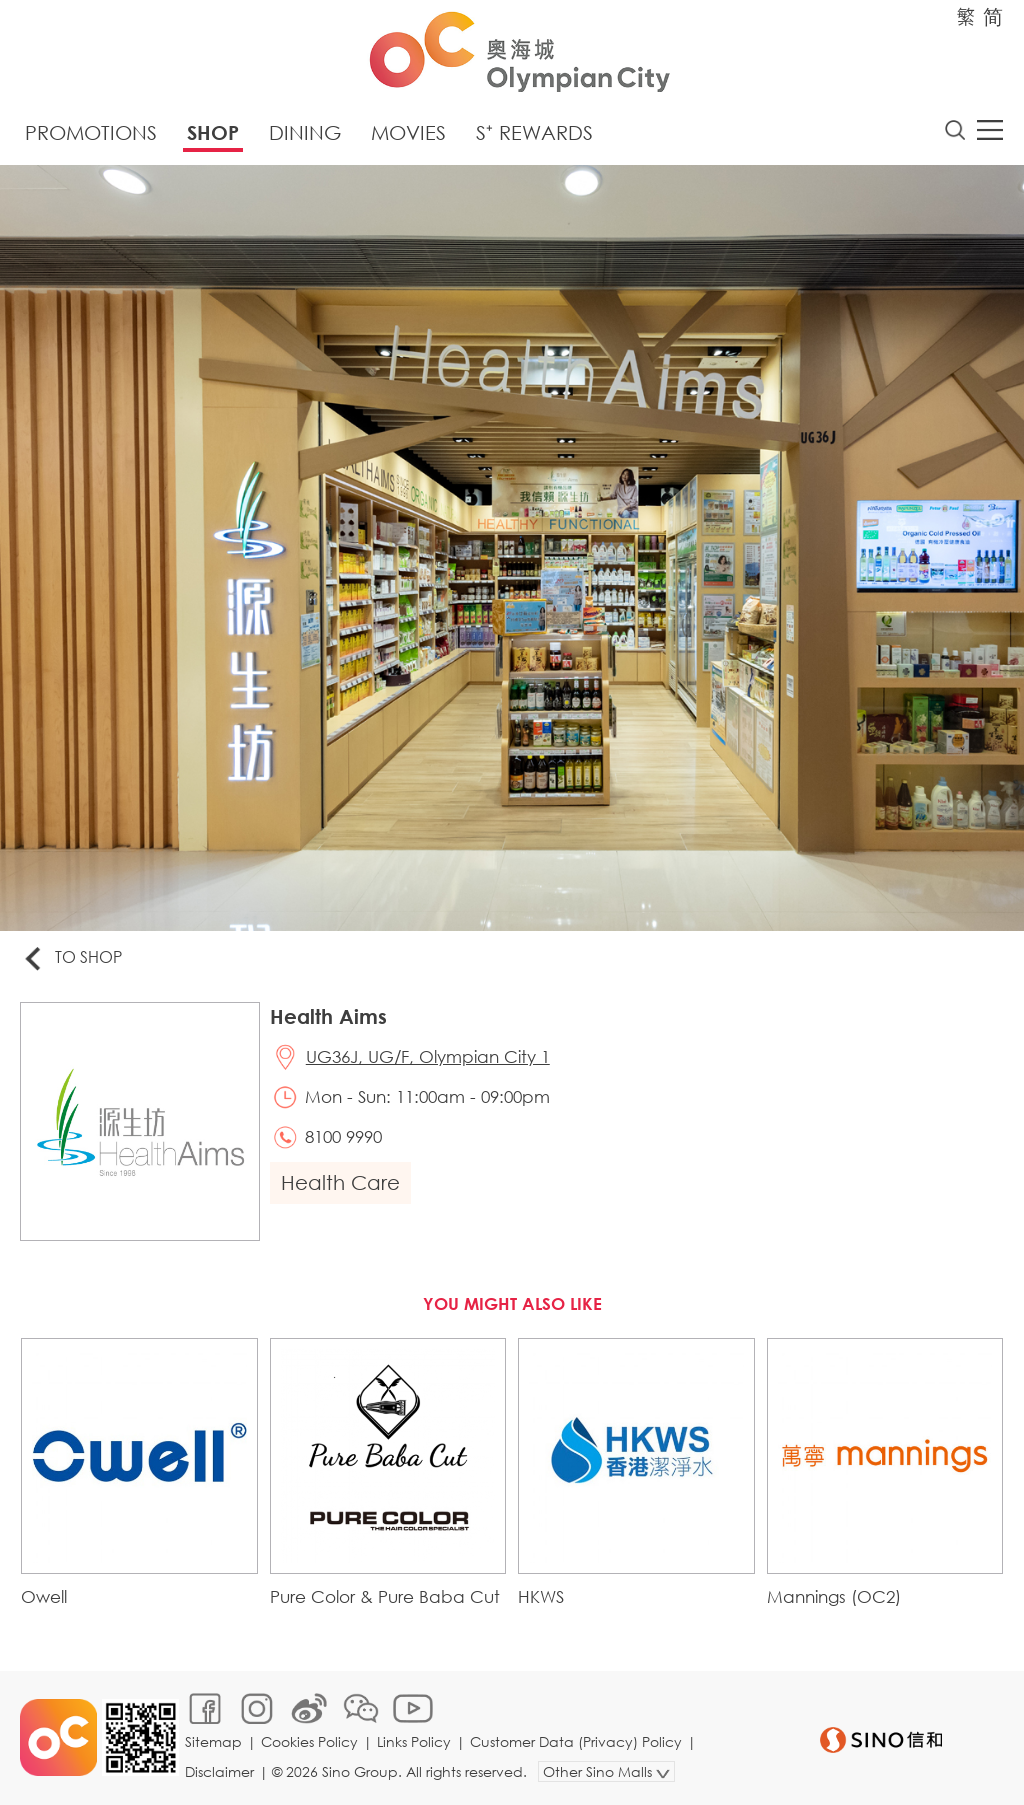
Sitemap (213, 1741)
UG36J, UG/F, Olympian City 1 (428, 1056)
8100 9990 (343, 1136)
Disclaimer (219, 1771)
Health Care (340, 1182)
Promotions (91, 132)
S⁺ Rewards (534, 132)
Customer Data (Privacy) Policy (576, 1741)
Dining (305, 132)
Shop (213, 132)
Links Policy (414, 1741)
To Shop (71, 958)
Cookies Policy (309, 1741)
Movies (408, 132)
